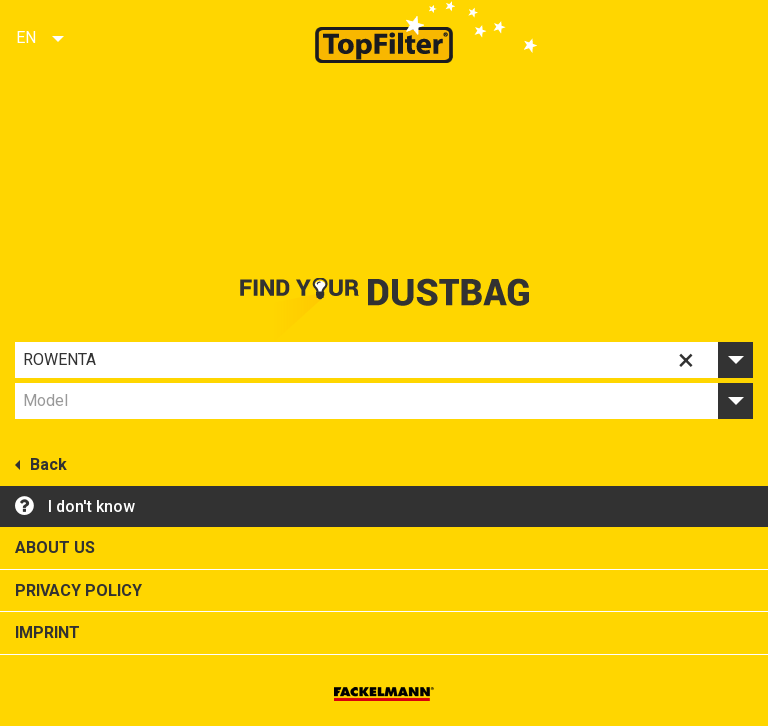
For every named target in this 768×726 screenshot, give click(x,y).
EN (26, 37)
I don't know (75, 505)
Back (41, 463)
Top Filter (384, 31)
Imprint (47, 632)
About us (55, 547)
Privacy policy (78, 590)
